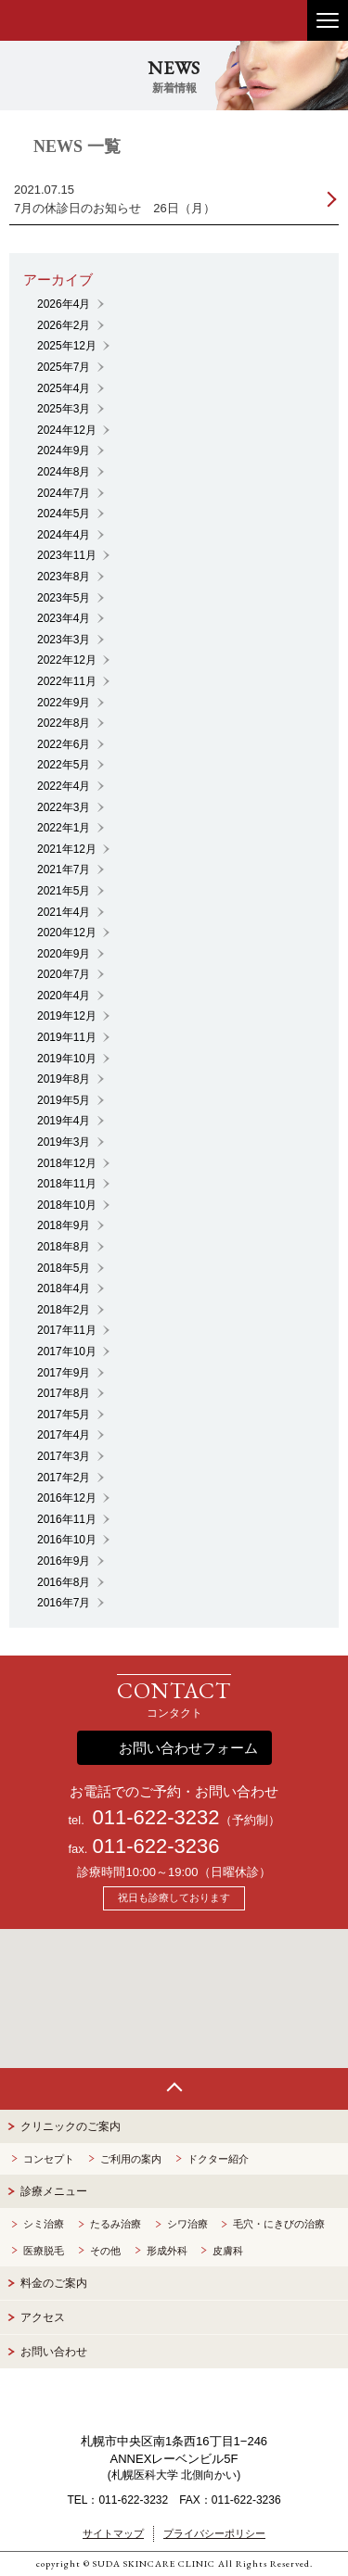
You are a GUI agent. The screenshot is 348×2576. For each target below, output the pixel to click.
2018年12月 (67, 1163)
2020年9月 (63, 953)
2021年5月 (63, 890)
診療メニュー (53, 2191)
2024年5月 (63, 513)
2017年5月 (63, 1414)
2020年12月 (67, 932)
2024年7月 (63, 493)
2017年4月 (63, 1434)
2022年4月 (63, 786)
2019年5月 (63, 1100)
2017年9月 (63, 1372)
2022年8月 (63, 723)
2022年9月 (63, 702)
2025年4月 (63, 388)
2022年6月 (63, 744)
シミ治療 (43, 2223)
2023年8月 (63, 576)
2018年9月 (63, 1225)
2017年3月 (63, 1456)
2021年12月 (67, 849)
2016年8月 (63, 1582)
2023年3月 (63, 639)
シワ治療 (187, 2223)
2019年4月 (63, 1120)
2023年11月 (67, 555)
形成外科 (167, 2250)
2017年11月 (67, 1330)
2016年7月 (63, 1602)
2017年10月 (67, 1351)
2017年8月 (63, 1393)
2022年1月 (63, 827)
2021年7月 (63, 869)
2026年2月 (63, 325)
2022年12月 (67, 660)
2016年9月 (63, 1560)
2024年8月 (63, 471)
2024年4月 (63, 534)
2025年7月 (63, 367)
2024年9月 (63, 450)
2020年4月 (63, 995)
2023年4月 (63, 618)
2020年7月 (63, 974)
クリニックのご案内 (70, 2126)
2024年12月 (67, 430)
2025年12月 (67, 345)
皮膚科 (228, 2250)
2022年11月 (67, 681)
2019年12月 (67, 1015)
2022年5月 (63, 764)
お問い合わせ (53, 2351)
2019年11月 (67, 1037)
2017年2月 (63, 1477)
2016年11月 (67, 1519)
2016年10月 (67, 1539)
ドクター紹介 (218, 2158)
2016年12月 (67, 1497)
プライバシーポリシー (214, 2533)
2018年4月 (63, 1288)
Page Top (174, 2089)
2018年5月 (63, 1268)
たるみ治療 (115, 2223)
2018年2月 (63, 1309)
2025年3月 (63, 408)
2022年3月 (63, 807)
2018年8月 (63, 1246)
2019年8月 (63, 1078)
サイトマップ (113, 2533)
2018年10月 (67, 1205)
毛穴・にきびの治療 (279, 2223)
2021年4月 (63, 912)
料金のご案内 (53, 2283)
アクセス (42, 2317)
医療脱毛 (43, 2250)
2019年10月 (67, 1058)
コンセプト (48, 2158)
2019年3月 (63, 1142)
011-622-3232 (155, 1817)
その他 (105, 2250)
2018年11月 (67, 1183)
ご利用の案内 (130, 2158)
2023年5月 (63, 597)
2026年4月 (63, 304)
